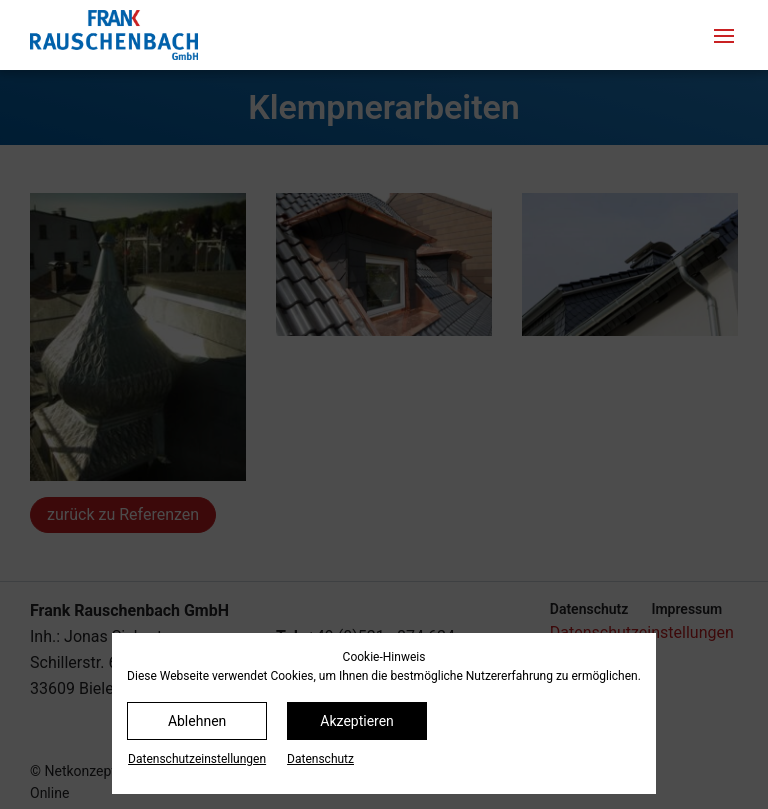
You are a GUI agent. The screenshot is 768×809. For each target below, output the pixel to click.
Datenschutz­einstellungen (197, 759)
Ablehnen (197, 721)
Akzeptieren (357, 721)
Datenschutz (320, 759)
